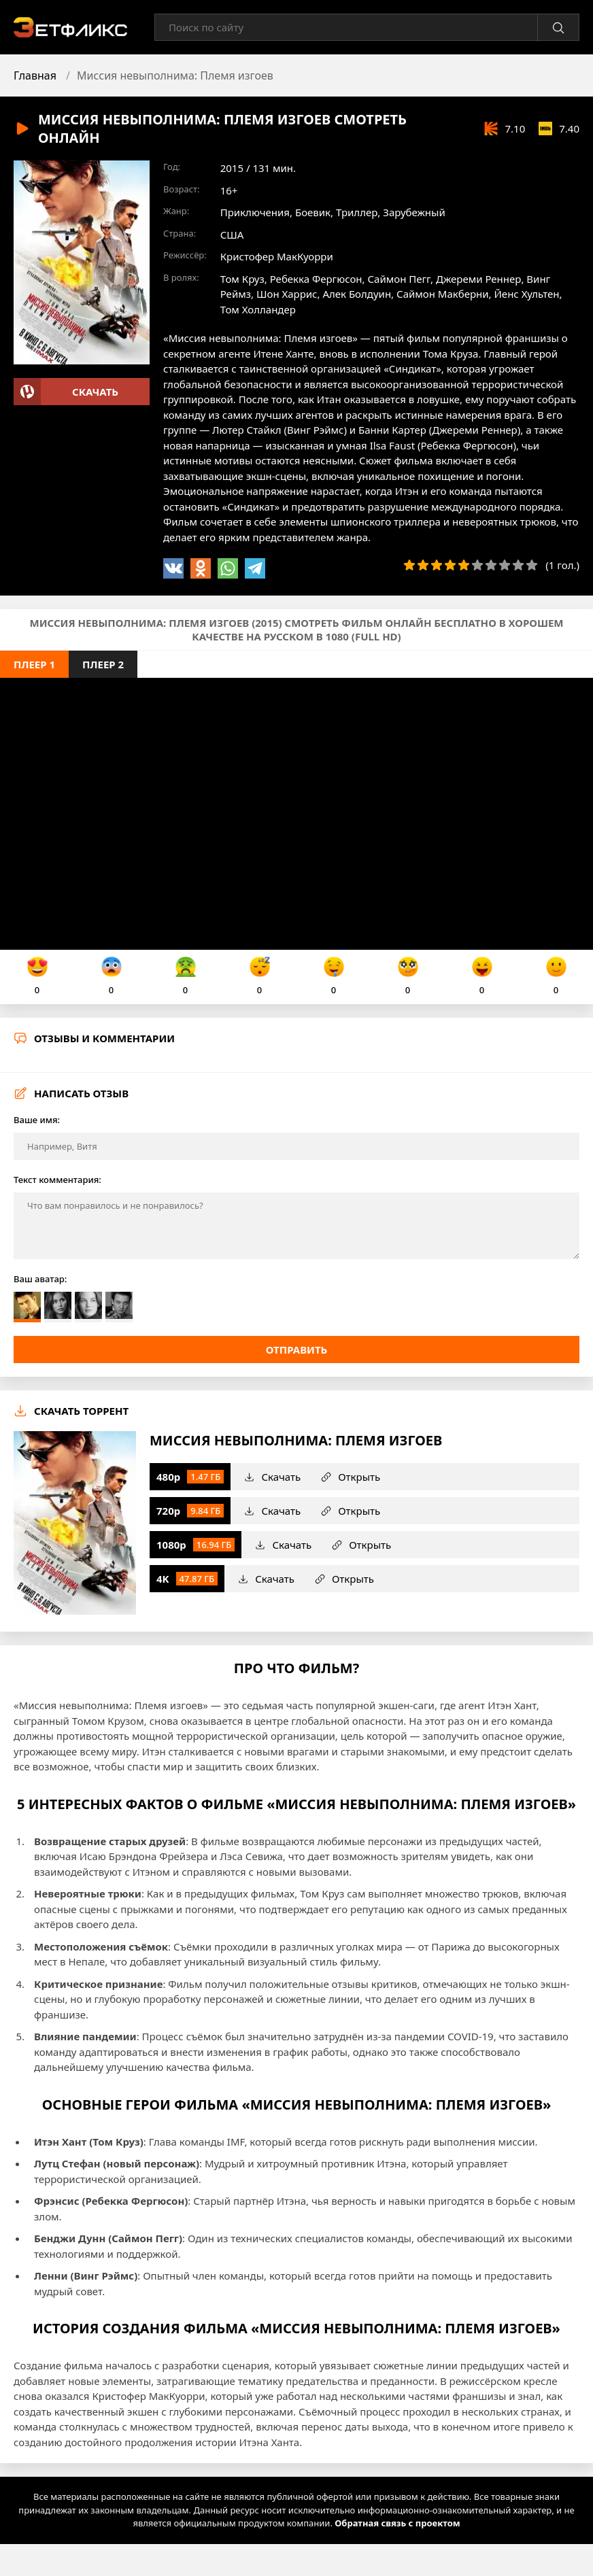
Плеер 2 (103, 664)
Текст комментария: (57, 1179)
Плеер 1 (34, 664)
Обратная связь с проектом (397, 2523)
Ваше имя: (37, 1120)
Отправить (297, 1349)
